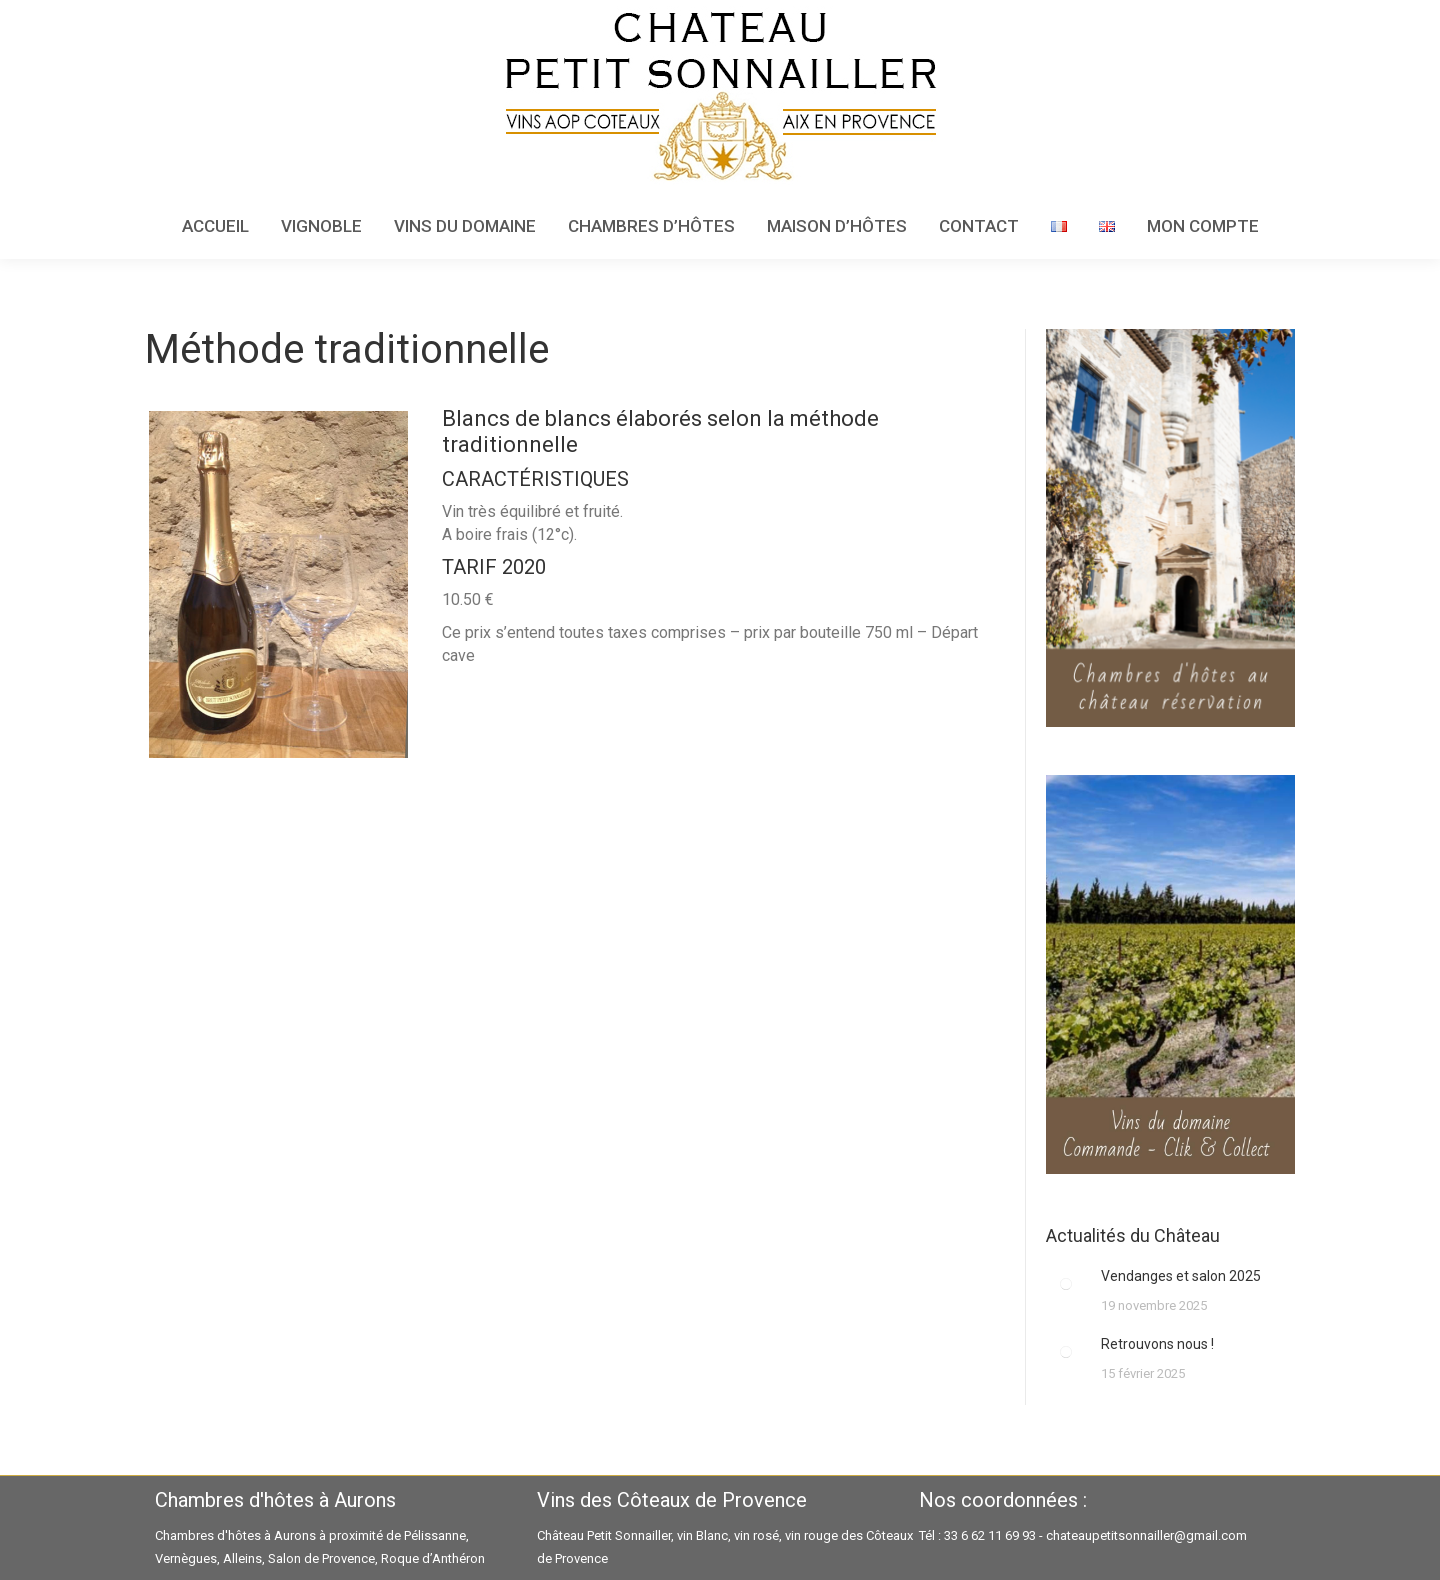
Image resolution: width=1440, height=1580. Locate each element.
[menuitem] (215, 226)
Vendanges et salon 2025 (1181, 1276)
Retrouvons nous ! (1157, 1344)
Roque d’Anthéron (433, 1558)
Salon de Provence (321, 1558)
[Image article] (1066, 1284)
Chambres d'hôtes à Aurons (235, 1535)
